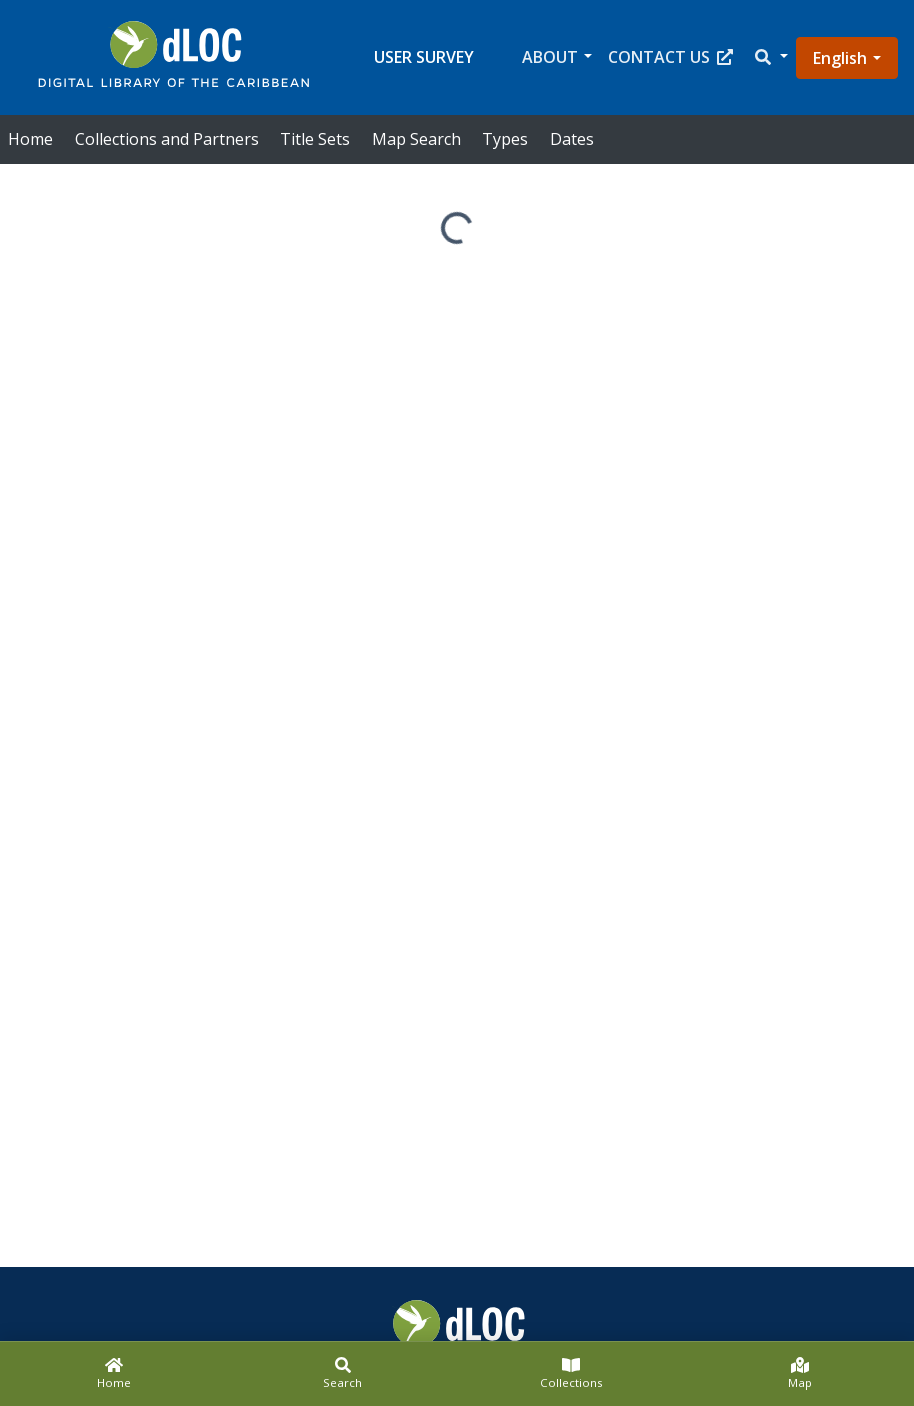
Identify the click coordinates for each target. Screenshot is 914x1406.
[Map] (800, 1374)
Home (30, 139)
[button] (770, 57)
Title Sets (315, 139)
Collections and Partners (167, 139)
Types (505, 139)
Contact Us (670, 57)
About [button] (550, 57)
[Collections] (571, 1374)
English (840, 58)
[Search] (343, 1374)
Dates (572, 139)
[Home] (114, 1374)
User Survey (424, 57)
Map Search (416, 139)
